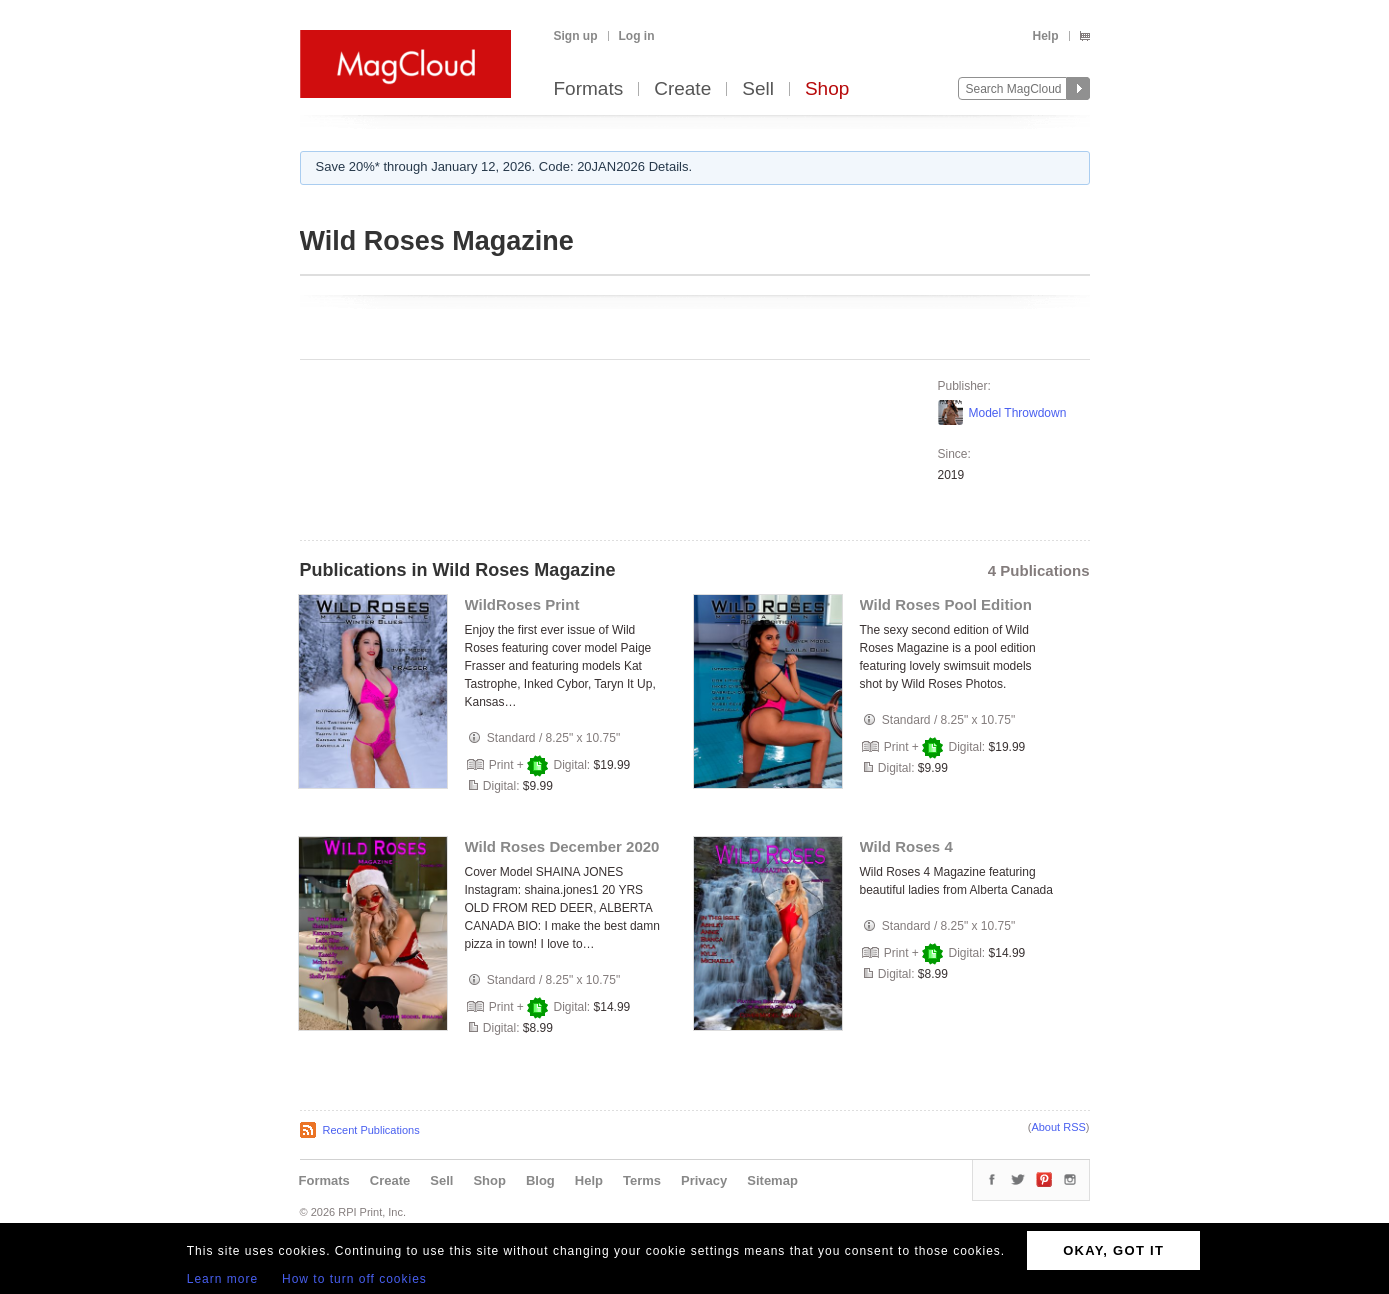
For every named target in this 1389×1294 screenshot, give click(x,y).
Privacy (704, 1180)
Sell (758, 89)
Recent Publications (371, 1130)
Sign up (576, 36)
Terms (642, 1180)
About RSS (1058, 1127)
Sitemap (772, 1180)
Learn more (222, 1279)
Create (682, 89)
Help (1045, 36)
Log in (637, 36)
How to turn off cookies (354, 1279)
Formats (589, 89)
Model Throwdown (1018, 413)
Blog (540, 1180)
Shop (827, 89)
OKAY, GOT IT (1113, 1250)
